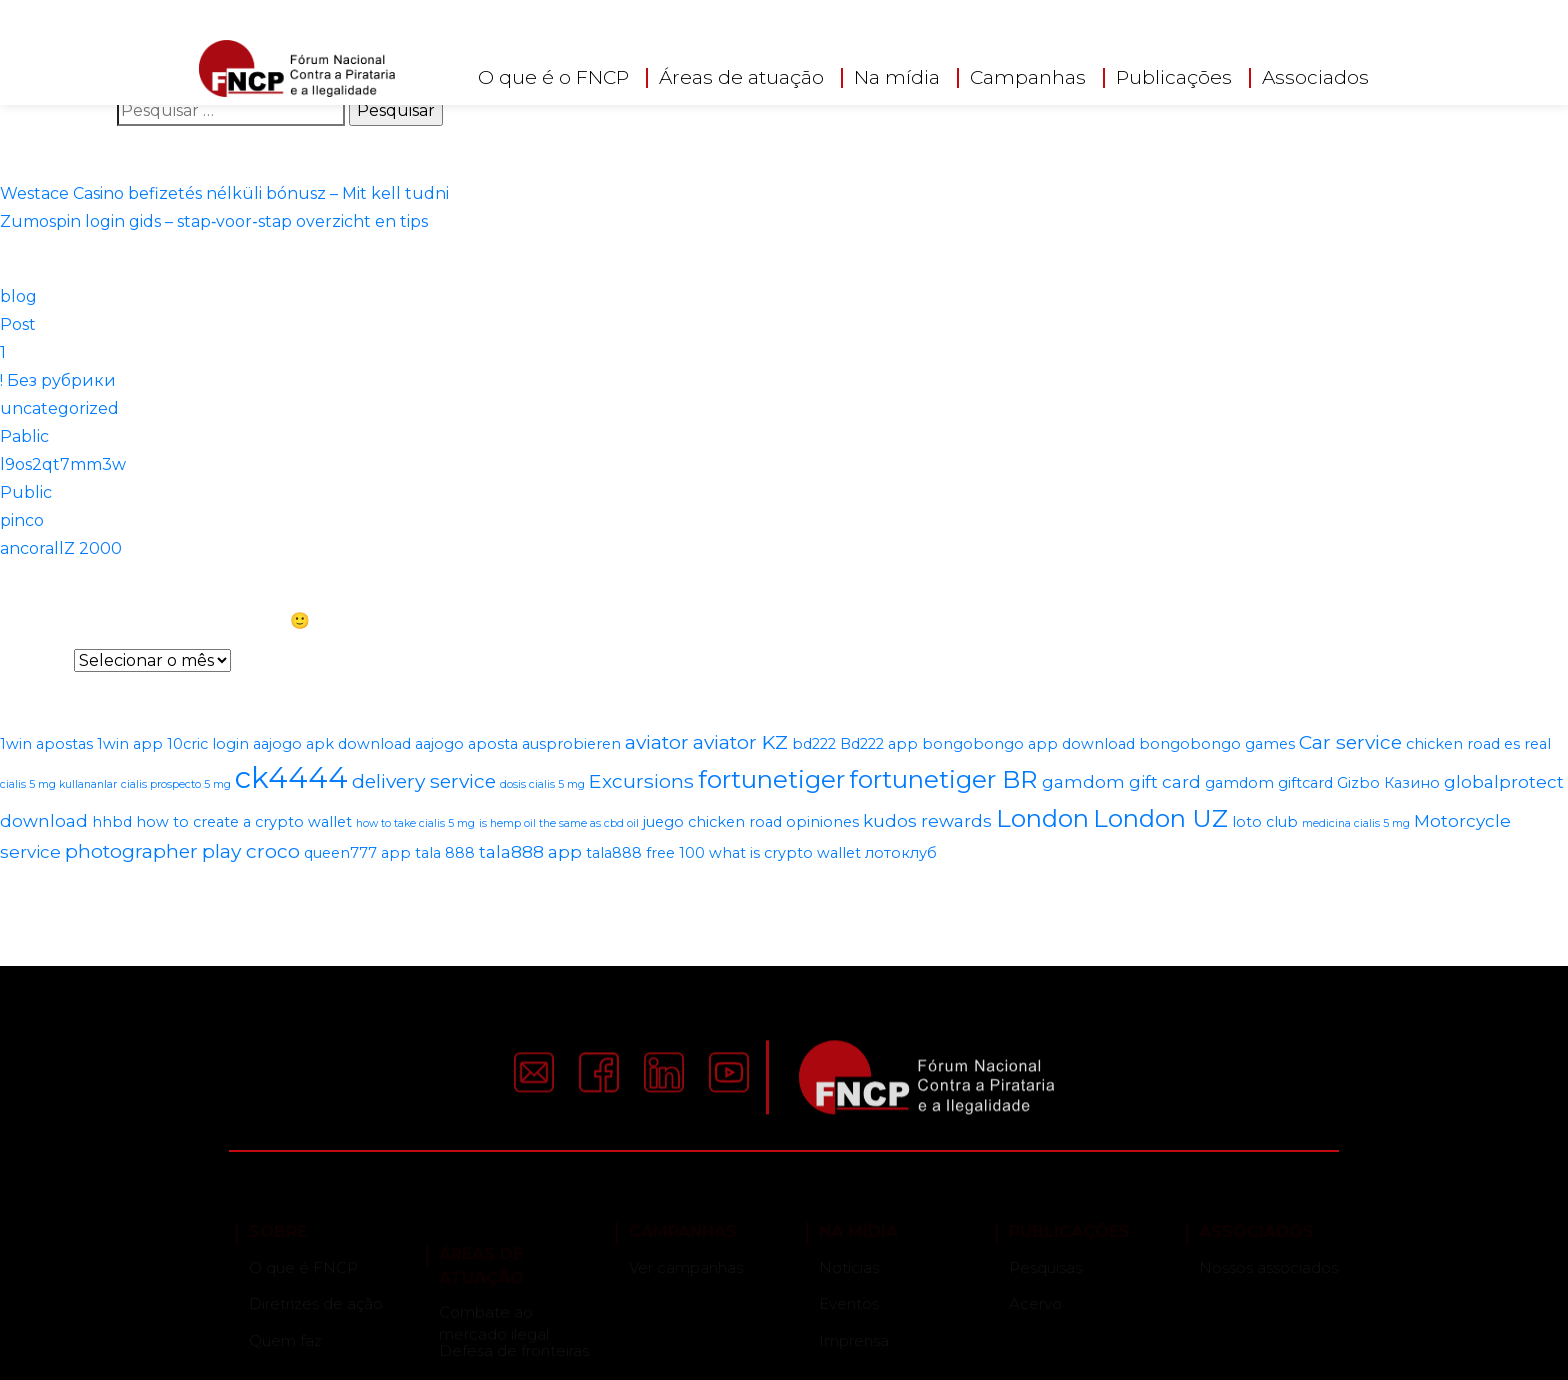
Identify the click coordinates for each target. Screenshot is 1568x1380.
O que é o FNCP (553, 76)
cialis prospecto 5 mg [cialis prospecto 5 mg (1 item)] (176, 784)
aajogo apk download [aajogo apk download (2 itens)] (332, 744)
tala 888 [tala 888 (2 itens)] (445, 853)
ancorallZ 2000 (61, 548)
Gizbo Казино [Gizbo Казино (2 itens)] (1388, 783)
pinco (22, 520)
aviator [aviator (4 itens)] (657, 742)
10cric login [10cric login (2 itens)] (208, 744)
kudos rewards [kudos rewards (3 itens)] (927, 821)
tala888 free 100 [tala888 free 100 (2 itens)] (645, 853)
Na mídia (897, 76)
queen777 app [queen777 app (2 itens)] (357, 853)
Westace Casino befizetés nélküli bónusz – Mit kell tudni (224, 193)
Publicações (1174, 76)
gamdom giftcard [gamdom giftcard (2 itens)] (1269, 783)
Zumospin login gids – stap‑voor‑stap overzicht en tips (214, 221)
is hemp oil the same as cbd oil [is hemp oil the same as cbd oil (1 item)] (559, 823)
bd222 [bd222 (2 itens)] (814, 744)
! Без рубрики (58, 380)
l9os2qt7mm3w (63, 464)
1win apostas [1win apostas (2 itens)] (46, 744)
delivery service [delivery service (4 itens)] (424, 781)
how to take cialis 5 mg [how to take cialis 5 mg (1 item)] (415, 823)
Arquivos (35, 660)
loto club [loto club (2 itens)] (1265, 822)
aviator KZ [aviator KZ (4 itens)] (740, 742)
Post (18, 324)
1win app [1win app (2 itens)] (130, 744)
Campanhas (1028, 76)
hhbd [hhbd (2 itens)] (112, 822)
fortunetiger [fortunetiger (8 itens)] (771, 779)
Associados (1315, 76)
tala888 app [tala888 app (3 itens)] (530, 852)
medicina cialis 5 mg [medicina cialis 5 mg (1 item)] (1356, 823)
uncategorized (59, 408)
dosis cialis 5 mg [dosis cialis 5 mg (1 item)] (542, 784)
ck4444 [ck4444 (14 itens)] (291, 777)
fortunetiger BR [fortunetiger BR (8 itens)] (943, 779)
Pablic (24, 436)
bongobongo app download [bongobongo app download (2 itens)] (1028, 744)
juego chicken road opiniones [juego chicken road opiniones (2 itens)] (751, 822)
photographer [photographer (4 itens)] (131, 851)
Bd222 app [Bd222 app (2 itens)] (879, 744)
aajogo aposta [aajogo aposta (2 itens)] (466, 744)
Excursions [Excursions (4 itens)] (641, 781)
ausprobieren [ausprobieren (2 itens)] (571, 744)
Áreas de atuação (741, 76)
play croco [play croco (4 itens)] (251, 851)
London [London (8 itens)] (1042, 818)
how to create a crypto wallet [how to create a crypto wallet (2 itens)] (244, 822)
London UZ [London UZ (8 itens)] (1160, 818)
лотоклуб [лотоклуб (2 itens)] (901, 853)
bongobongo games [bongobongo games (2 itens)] (1217, 744)
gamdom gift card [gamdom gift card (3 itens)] (1121, 782)
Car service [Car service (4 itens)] (1350, 742)
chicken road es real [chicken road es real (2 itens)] (1478, 744)
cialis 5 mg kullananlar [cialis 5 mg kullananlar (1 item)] (58, 784)
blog (18, 296)
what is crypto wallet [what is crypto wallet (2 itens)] (785, 853)
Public (26, 492)
